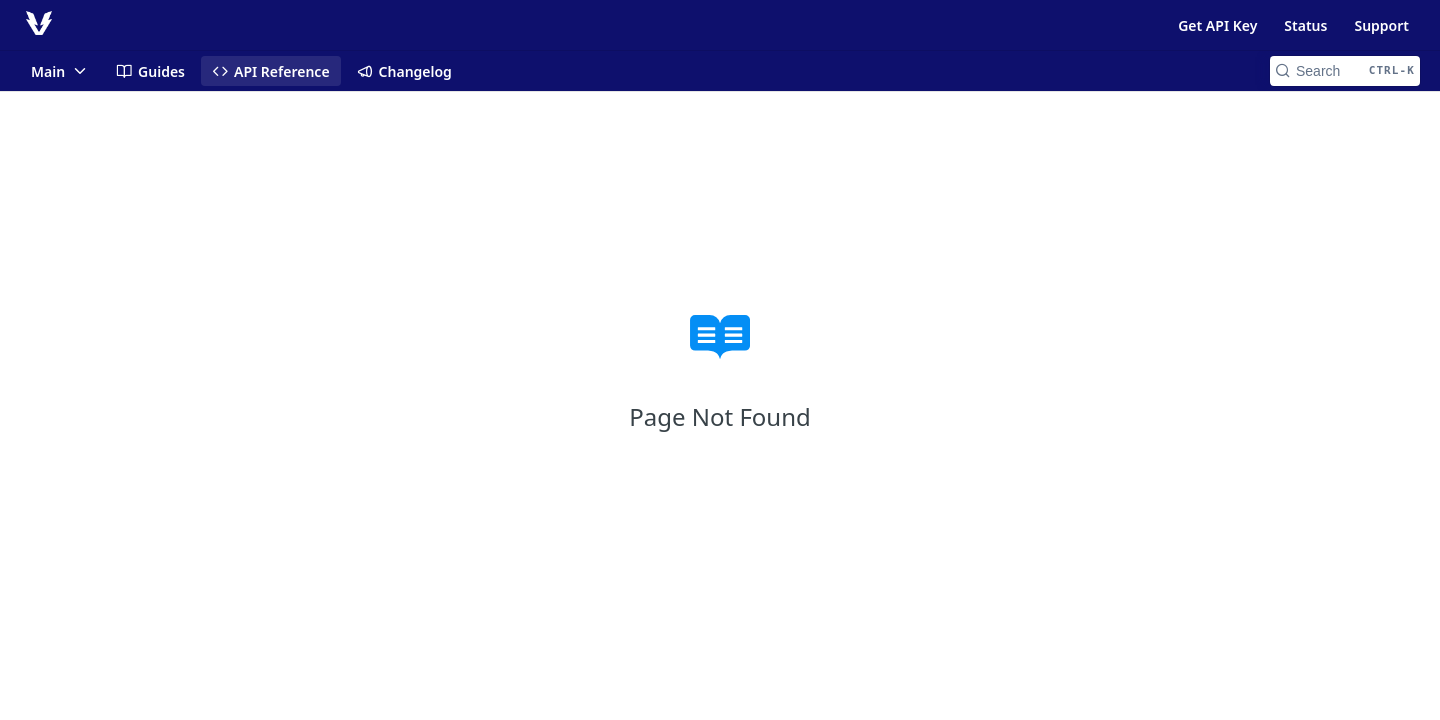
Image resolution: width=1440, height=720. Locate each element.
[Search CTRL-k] (1345, 71)
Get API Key (1217, 25)
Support (1381, 25)
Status (1305, 25)
